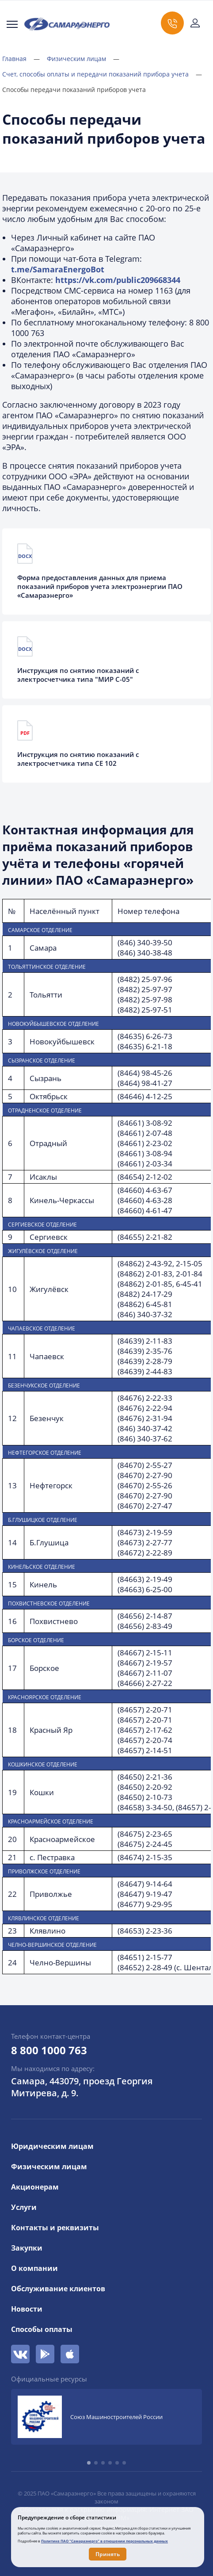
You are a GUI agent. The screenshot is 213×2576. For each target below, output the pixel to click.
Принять (107, 2554)
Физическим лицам (83, 58)
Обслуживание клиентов (58, 2288)
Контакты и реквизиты (55, 2227)
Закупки (26, 2248)
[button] (89, 2463)
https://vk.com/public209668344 (117, 280)
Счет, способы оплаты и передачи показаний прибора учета (102, 74)
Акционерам (35, 2187)
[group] (106, 2417)
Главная (21, 58)
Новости (26, 2309)
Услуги (24, 2207)
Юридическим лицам (52, 2146)
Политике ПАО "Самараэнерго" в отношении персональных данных (104, 2540)
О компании (34, 2268)
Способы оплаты (41, 2329)
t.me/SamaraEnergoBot (57, 269)
